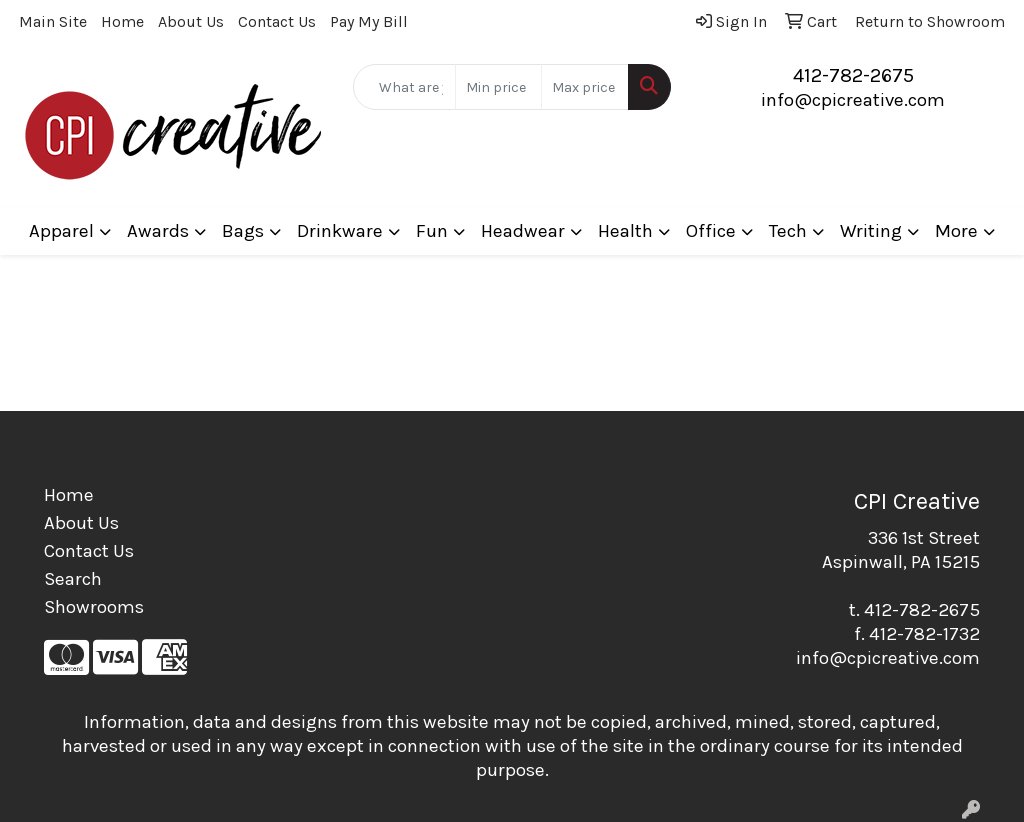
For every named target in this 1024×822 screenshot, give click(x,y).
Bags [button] (243, 231)
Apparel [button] (61, 231)
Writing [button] (871, 231)
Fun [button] (432, 231)
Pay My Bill (369, 21)
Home (122, 21)
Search (73, 579)
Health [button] (625, 231)
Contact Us (277, 21)
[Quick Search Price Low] (498, 87)
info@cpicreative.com (853, 100)
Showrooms (94, 607)
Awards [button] (158, 231)
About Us (191, 21)
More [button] (956, 231)
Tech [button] (788, 231)
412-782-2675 (853, 75)
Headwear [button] (523, 231)
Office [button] (711, 231)
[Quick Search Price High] (584, 87)
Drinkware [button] (340, 231)
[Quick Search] (404, 87)
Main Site (53, 21)
